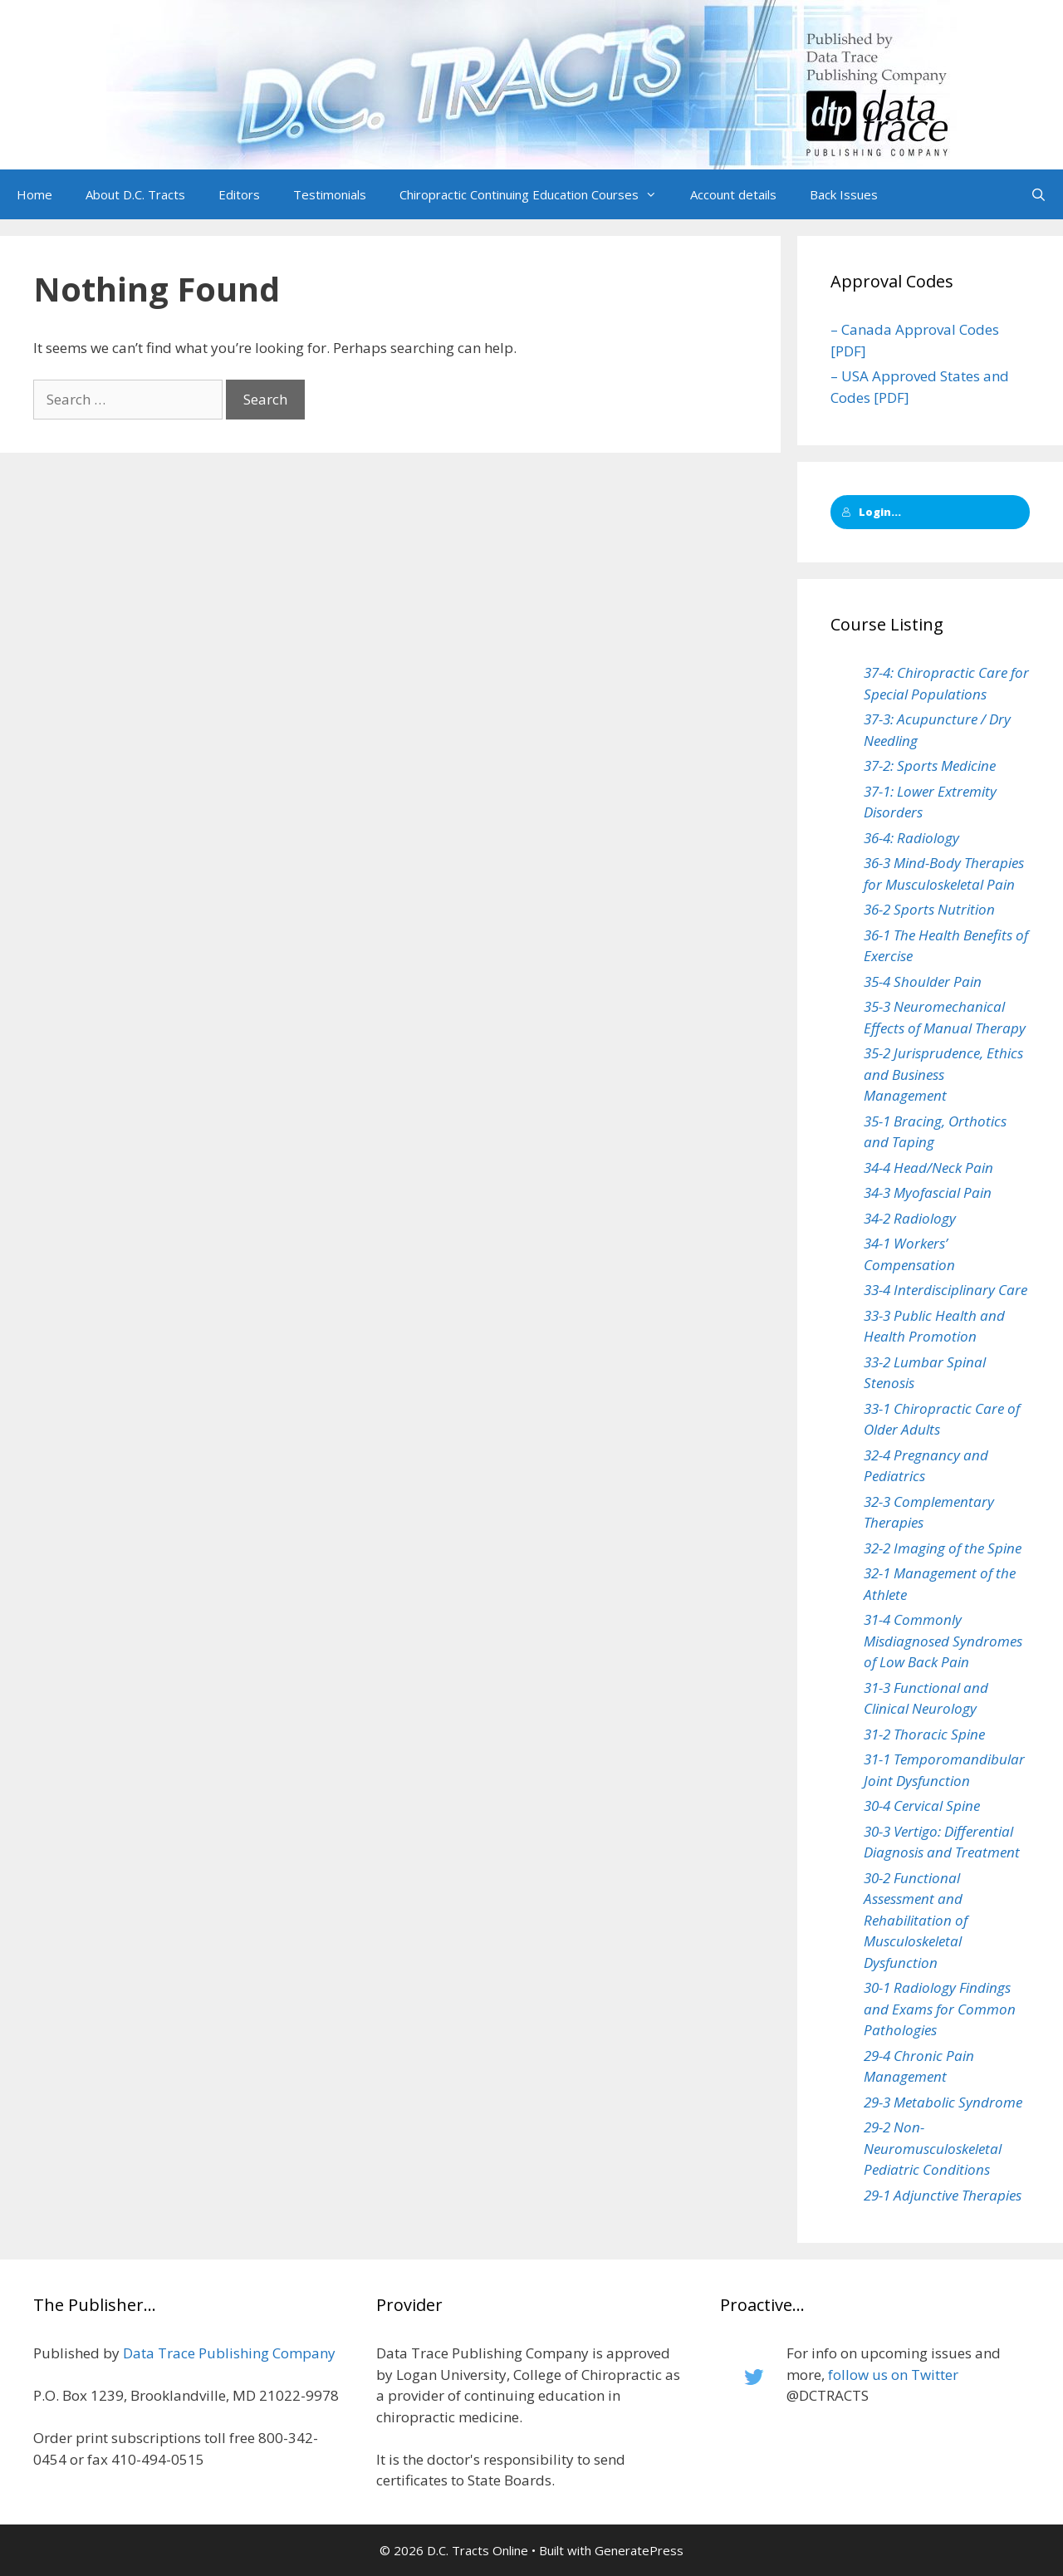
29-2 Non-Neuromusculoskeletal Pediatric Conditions (933, 2148)
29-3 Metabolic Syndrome (943, 2102)
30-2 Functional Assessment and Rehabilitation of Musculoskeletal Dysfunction (915, 1920)
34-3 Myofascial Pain (928, 1192)
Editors (239, 194)
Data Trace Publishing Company (229, 2353)
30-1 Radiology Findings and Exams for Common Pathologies (940, 2008)
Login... (871, 511)
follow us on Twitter (893, 2374)
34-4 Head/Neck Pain (928, 1167)
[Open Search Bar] (1038, 194)
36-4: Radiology (911, 837)
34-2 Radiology (910, 1218)
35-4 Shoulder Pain (923, 981)
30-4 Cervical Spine (922, 1805)
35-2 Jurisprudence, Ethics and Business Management (943, 1074)
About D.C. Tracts (135, 194)
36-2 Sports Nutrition (929, 909)
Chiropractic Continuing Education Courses (536, 194)
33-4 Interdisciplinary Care (945, 1289)
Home (34, 194)
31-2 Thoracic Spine (924, 1734)
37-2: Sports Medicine (930, 765)
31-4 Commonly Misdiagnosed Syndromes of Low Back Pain (943, 1640)
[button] (656, 194)
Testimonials (329, 194)
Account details (733, 194)
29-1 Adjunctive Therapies (942, 2195)
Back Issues (844, 194)
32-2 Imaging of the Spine (942, 1548)
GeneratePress (639, 2550)
